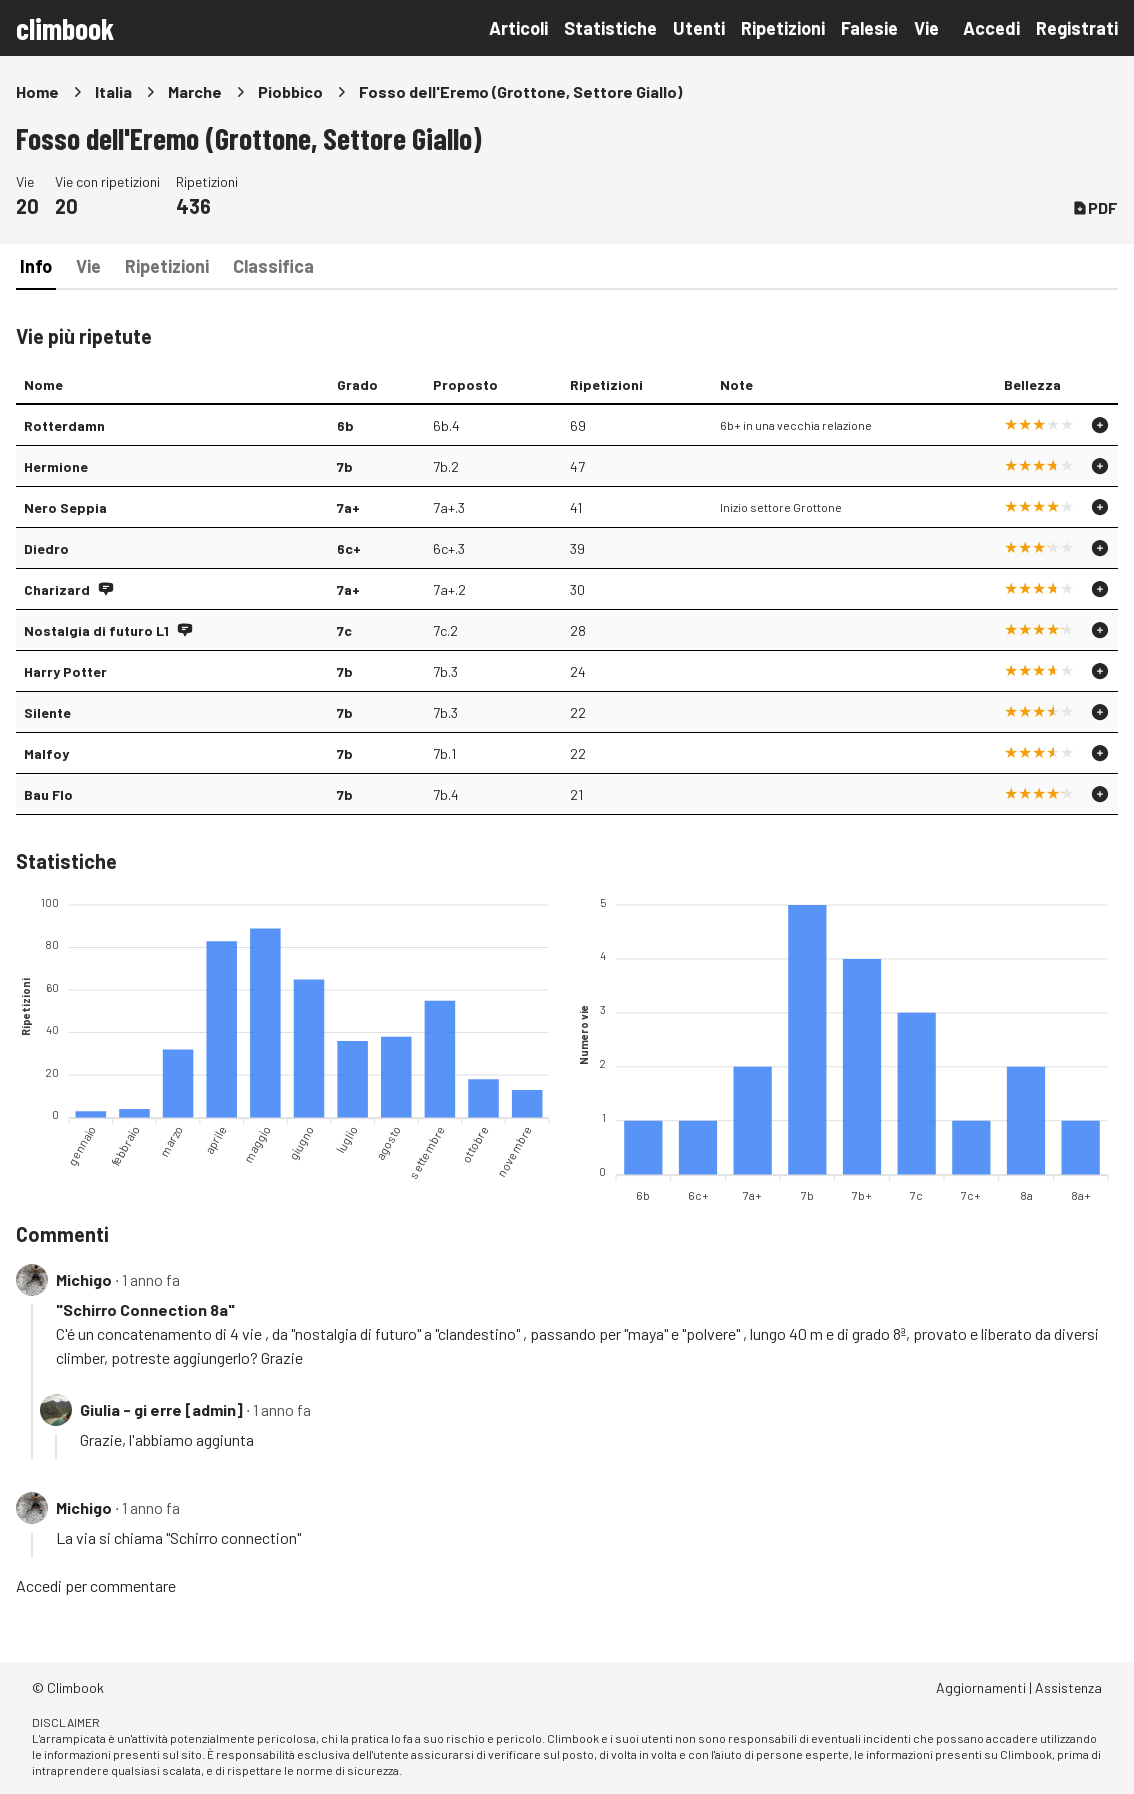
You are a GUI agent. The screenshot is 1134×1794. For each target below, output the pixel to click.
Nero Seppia (65, 507)
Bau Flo (48, 794)
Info (36, 266)
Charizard (57, 589)
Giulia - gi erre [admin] (161, 1409)
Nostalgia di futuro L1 (96, 630)
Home (37, 91)
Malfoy (46, 753)
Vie (926, 28)
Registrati (1077, 28)
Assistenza (1068, 1687)
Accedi (991, 28)
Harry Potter (65, 671)
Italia (113, 91)
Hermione (56, 466)
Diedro (46, 548)
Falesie (869, 28)
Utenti (699, 28)
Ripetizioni (783, 28)
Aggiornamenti (981, 1687)
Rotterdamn (64, 425)
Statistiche (610, 28)
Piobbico (290, 91)
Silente (47, 712)
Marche (195, 91)
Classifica (273, 266)
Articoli (518, 28)
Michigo (84, 1279)
